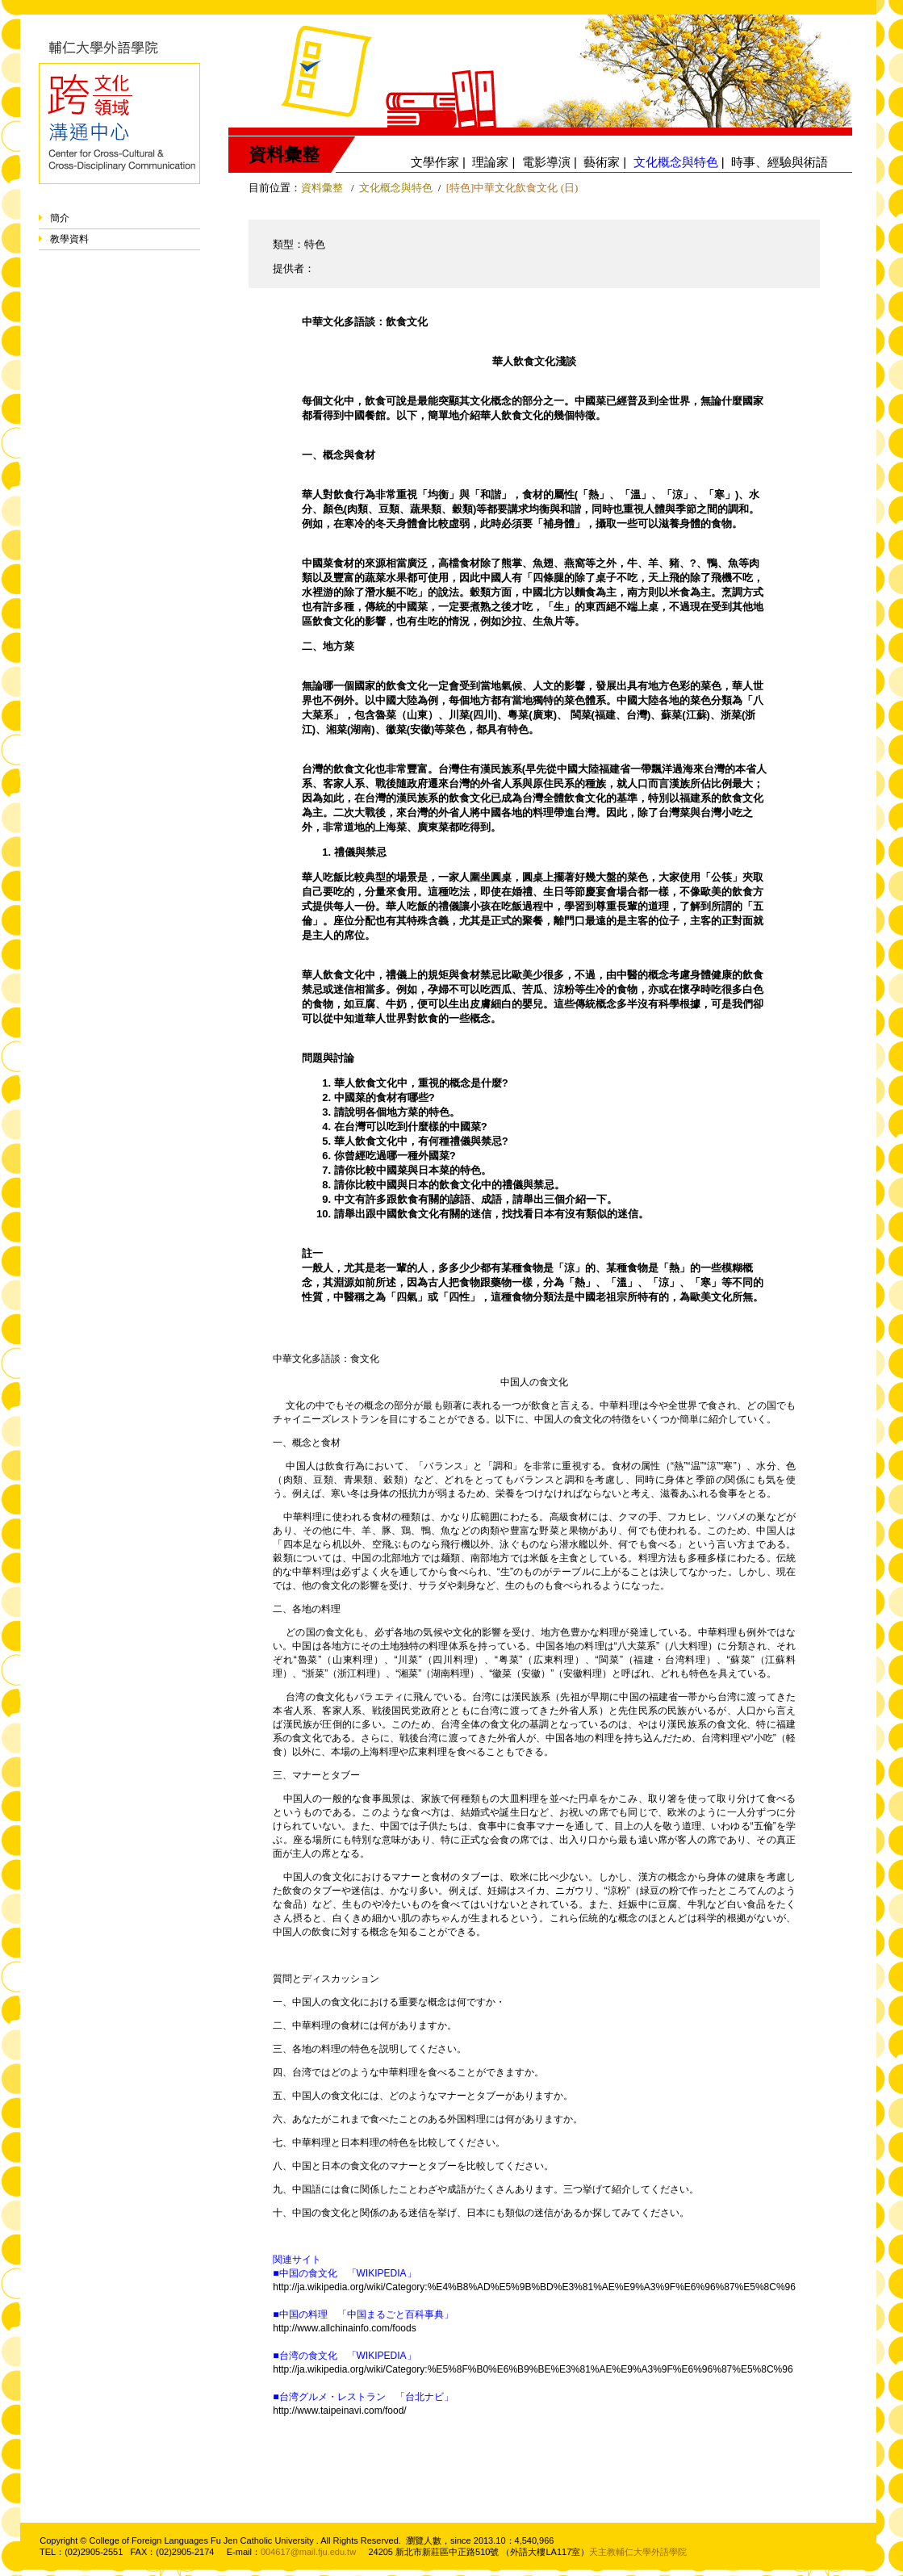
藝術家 (601, 162)
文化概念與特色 (396, 188)
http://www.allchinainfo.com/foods (344, 2328)
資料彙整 (322, 188)
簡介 (59, 218)
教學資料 (69, 239)
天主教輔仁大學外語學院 (638, 2552)
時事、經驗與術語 (779, 162)
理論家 (490, 162)
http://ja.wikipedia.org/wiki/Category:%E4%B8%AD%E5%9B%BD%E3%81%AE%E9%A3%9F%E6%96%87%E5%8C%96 (534, 2287)
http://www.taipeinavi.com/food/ (339, 2410)
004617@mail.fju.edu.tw (308, 2552)
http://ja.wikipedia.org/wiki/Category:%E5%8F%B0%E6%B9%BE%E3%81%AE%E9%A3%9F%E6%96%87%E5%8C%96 (532, 2369)
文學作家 (435, 162)
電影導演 (546, 162)
